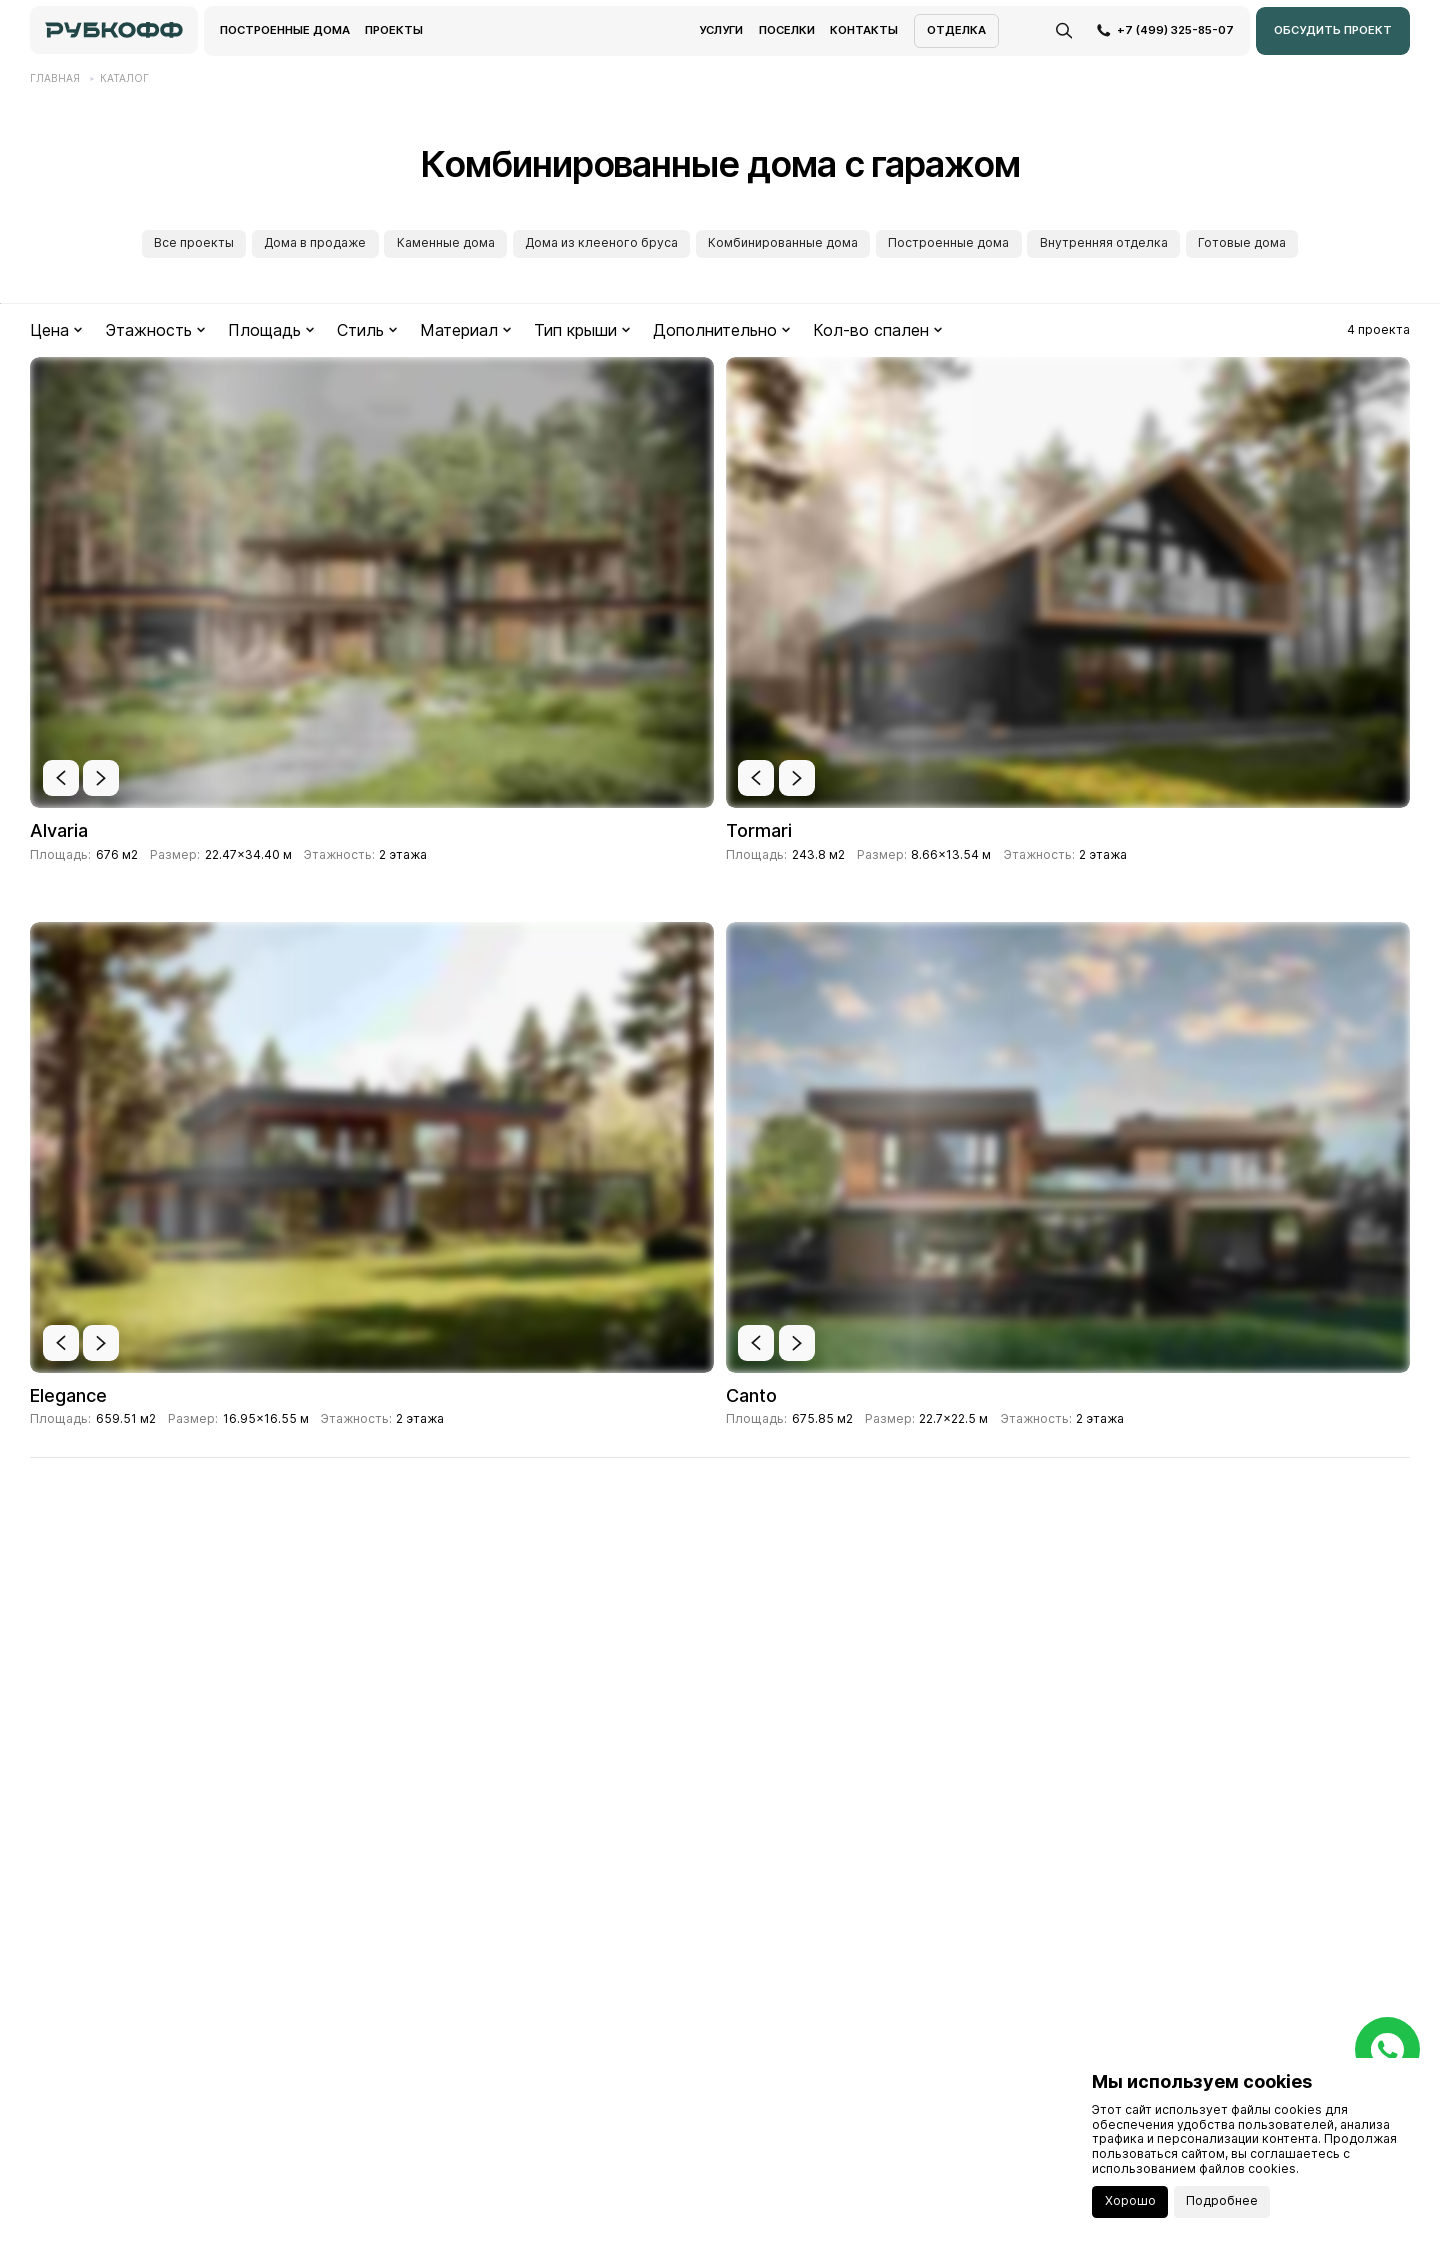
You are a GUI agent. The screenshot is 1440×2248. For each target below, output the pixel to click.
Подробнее (1222, 2200)
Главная (55, 78)
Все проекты (194, 242)
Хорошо (1130, 2200)
